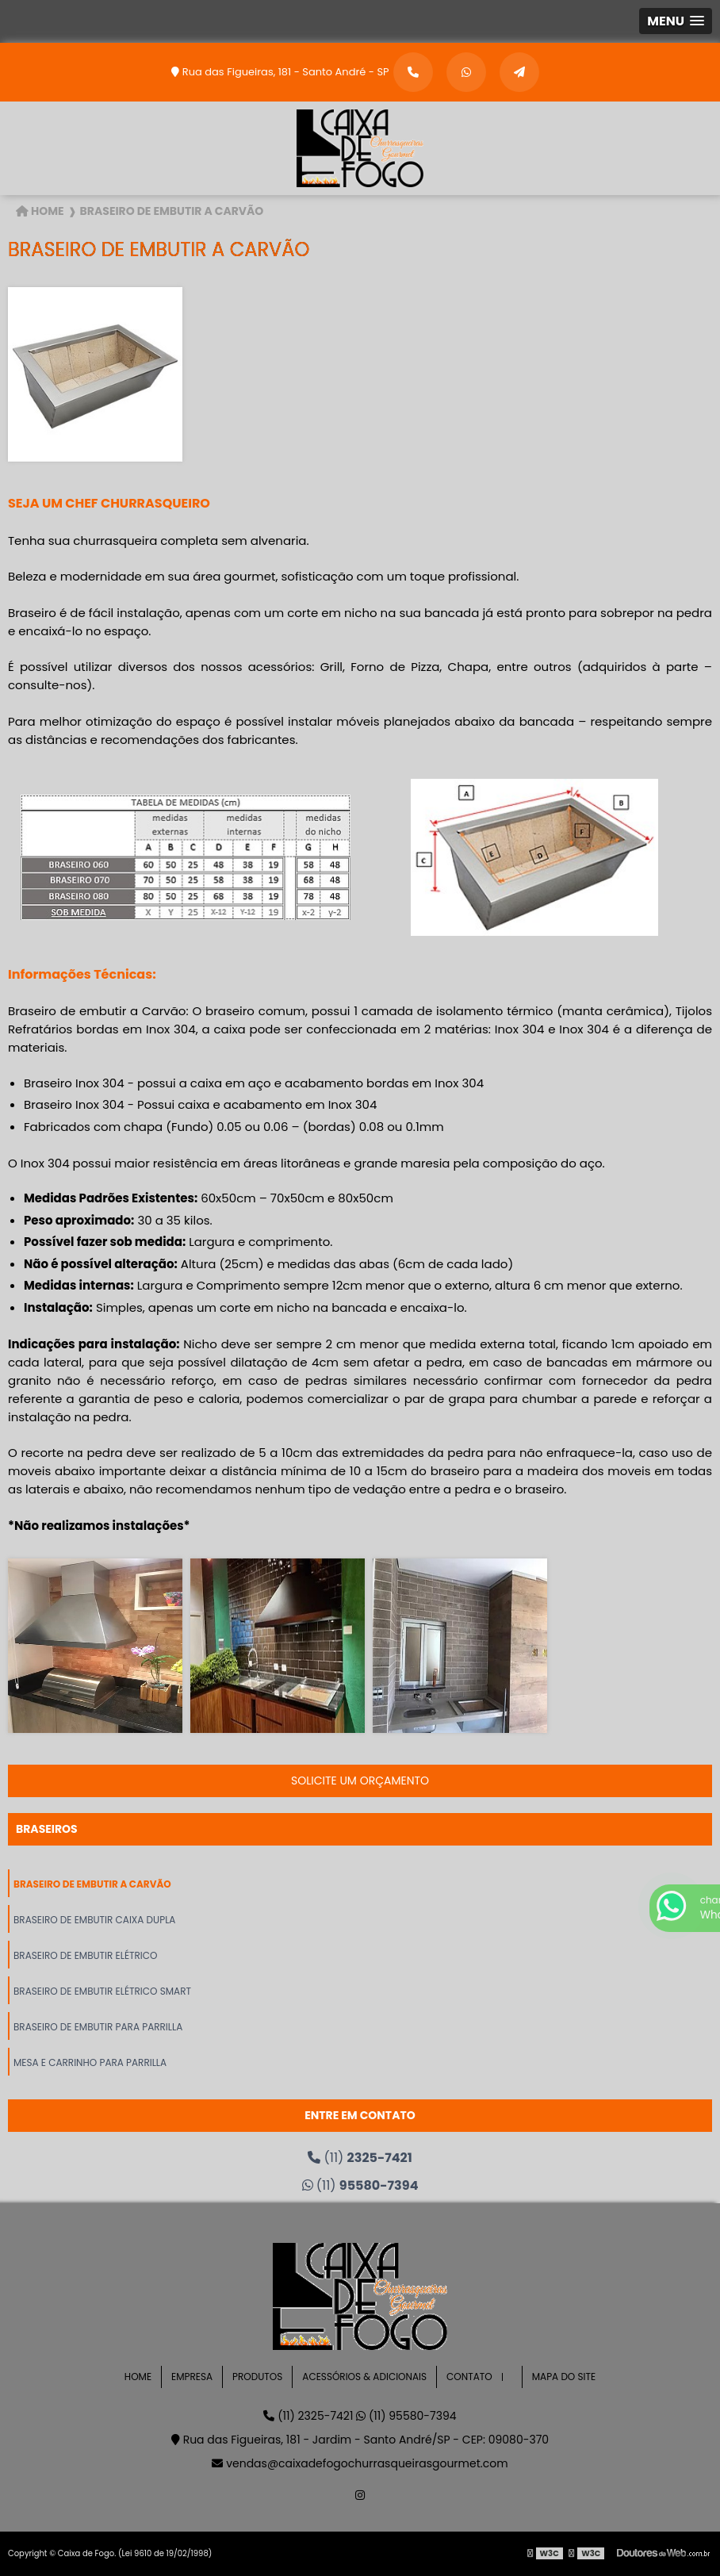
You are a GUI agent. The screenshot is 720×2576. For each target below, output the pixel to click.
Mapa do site (564, 2376)
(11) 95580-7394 (406, 2416)
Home (137, 2376)
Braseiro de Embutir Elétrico (85, 1955)
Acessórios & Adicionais (364, 2376)
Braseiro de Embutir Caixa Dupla (94, 1919)
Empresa (192, 2376)
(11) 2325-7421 (309, 2416)
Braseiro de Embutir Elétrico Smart (102, 1991)
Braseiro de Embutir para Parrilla (97, 2027)
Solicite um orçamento (360, 1780)
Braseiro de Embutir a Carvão (92, 1884)
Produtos (257, 2376)
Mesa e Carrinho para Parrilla (90, 2062)
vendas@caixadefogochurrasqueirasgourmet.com (359, 2463)
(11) (360, 2158)
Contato (469, 2376)
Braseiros (47, 1829)
